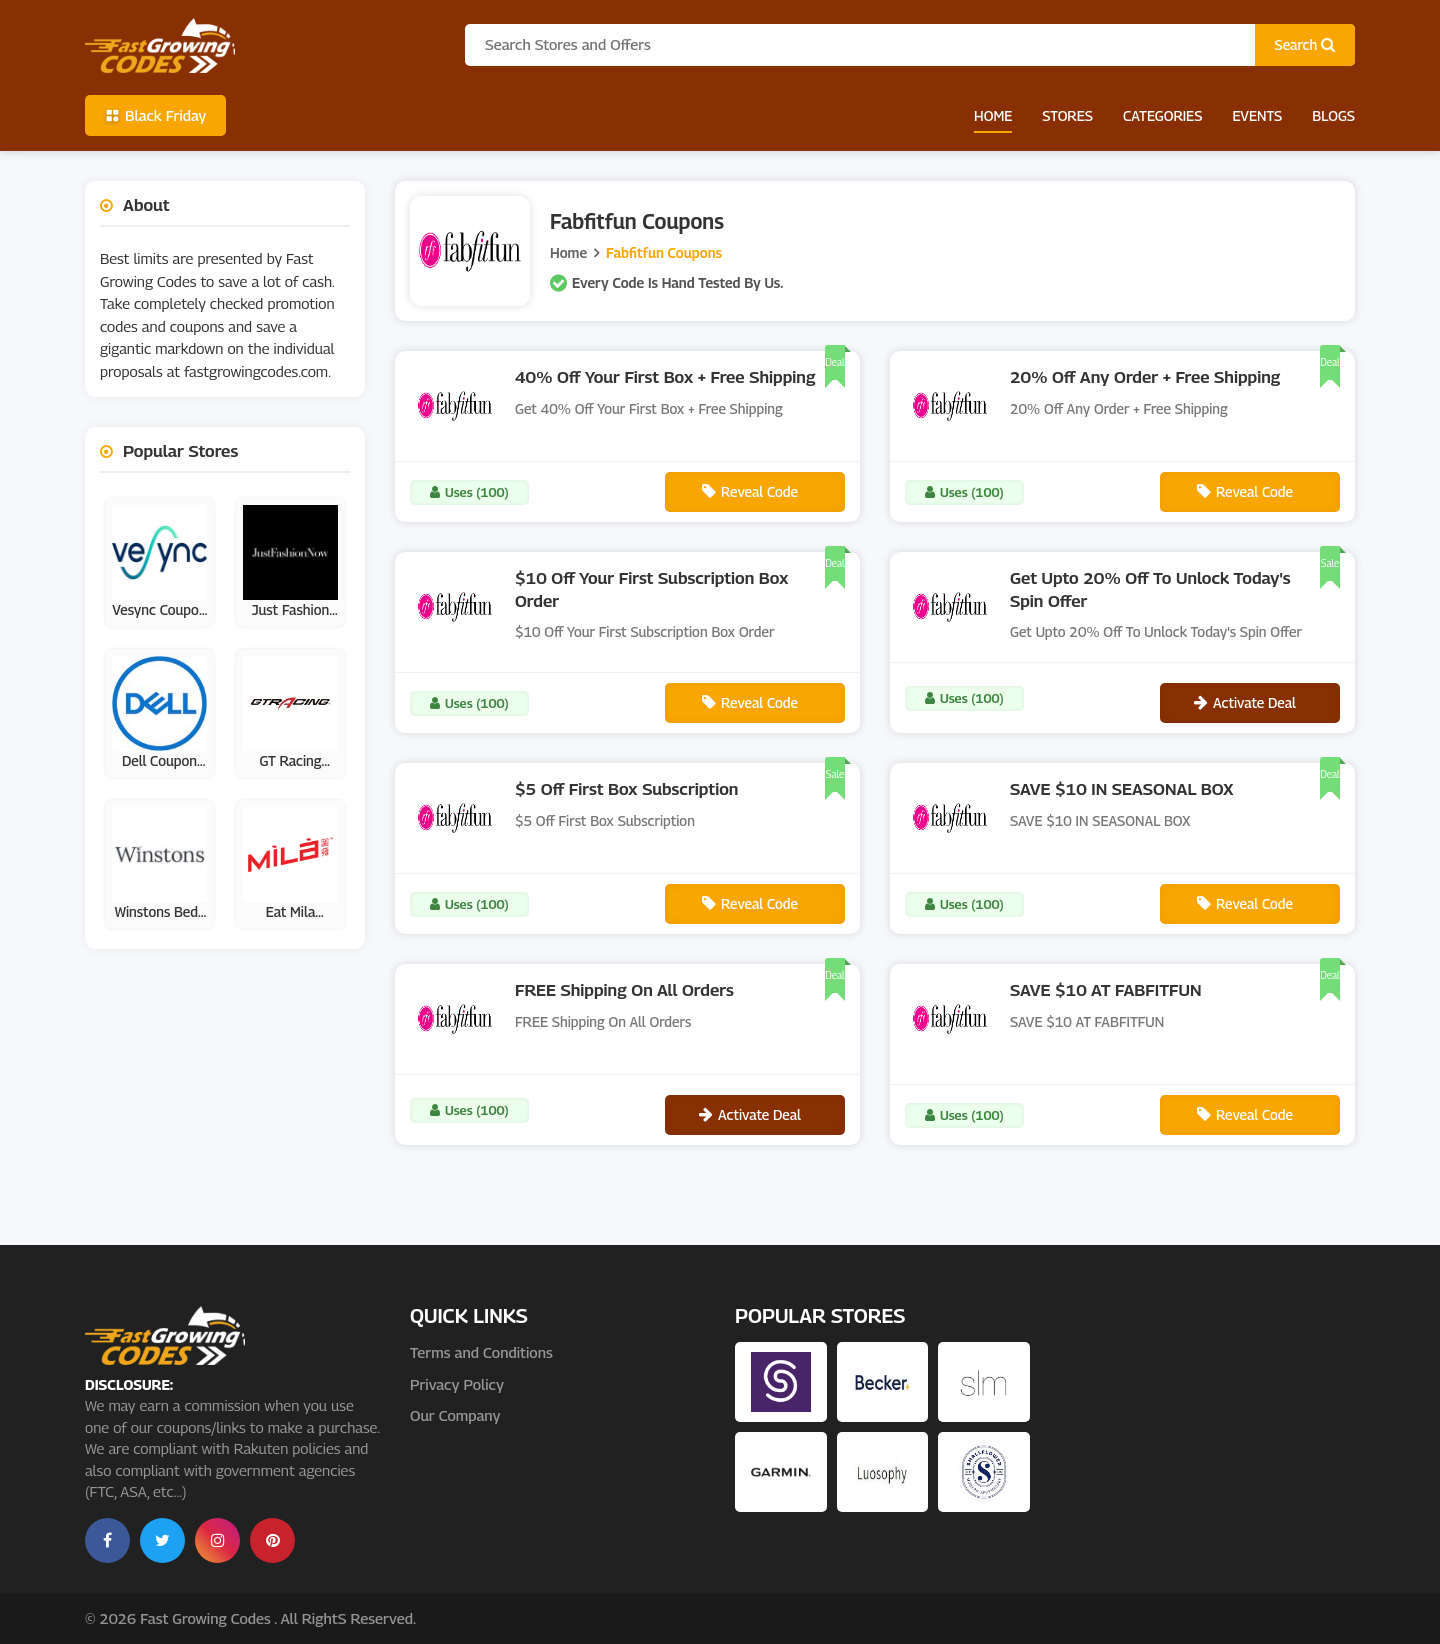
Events (1257, 115)
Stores (1067, 115)
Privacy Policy (457, 1384)
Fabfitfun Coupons (664, 252)
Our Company (455, 1415)
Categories (1162, 115)
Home (993, 115)
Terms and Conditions (481, 1352)
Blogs (1333, 115)
